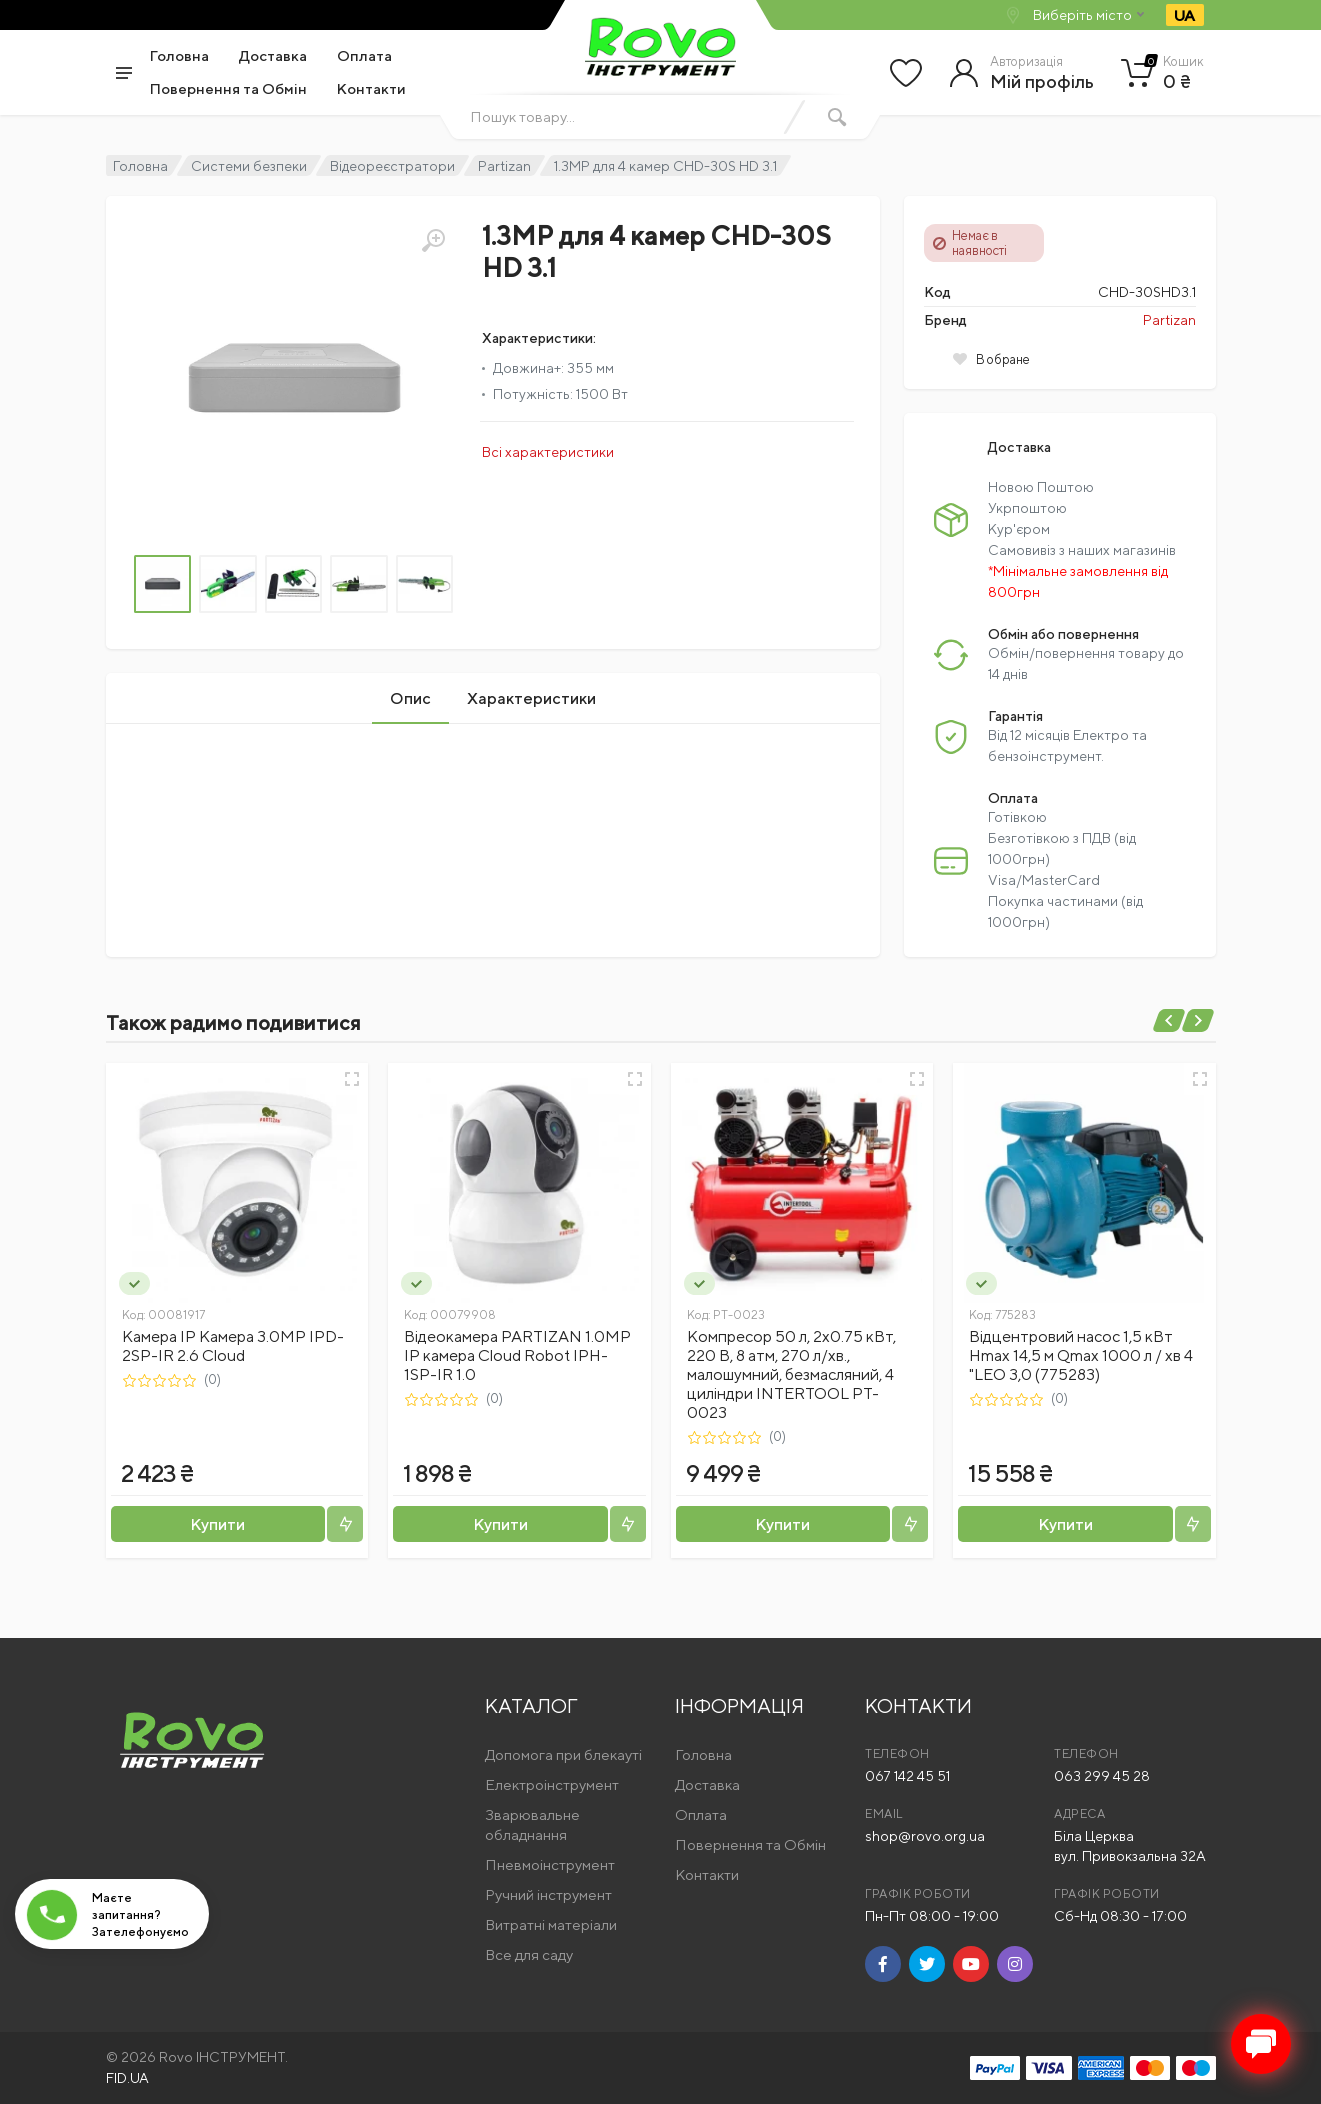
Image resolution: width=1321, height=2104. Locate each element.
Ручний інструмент (548, 1894)
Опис (410, 698)
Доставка (273, 55)
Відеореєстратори (392, 166)
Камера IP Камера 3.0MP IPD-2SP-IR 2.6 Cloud (233, 1346)
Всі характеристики (548, 452)
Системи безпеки (249, 166)
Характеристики (531, 698)
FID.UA (127, 2078)
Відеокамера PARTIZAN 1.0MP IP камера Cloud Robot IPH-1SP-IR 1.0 (517, 1355)
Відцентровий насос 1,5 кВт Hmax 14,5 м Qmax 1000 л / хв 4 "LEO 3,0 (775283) (1081, 1355)
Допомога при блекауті (563, 1754)
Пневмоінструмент (550, 1864)
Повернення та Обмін (228, 88)
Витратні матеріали (551, 1924)
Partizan (504, 166)
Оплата (364, 55)
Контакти (371, 88)
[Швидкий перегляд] (352, 1079)
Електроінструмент (552, 1784)
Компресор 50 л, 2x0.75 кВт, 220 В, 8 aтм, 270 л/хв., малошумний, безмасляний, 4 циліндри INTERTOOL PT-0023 (791, 1374)
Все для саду (529, 1954)
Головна (179, 55)
